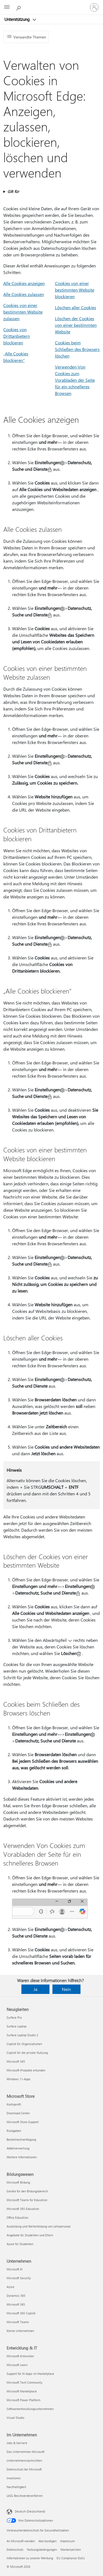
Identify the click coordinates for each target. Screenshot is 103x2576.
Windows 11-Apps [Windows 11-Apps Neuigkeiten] (18, 2079)
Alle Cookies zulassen (23, 294)
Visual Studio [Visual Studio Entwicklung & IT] (15, 2417)
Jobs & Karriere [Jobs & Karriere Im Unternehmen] (17, 2443)
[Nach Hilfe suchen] (19, 7)
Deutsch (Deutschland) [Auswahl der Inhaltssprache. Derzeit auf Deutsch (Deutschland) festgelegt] (30, 2511)
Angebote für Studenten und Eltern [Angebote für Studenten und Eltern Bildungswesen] (30, 2235)
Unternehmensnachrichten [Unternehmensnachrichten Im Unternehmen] (24, 2460)
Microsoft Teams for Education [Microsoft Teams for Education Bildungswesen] (27, 2200)
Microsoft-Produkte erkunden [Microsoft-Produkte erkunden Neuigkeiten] (26, 2070)
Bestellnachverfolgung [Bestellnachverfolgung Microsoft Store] (21, 2139)
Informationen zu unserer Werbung (30, 2558)
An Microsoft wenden (21, 2541)
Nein (66, 1989)
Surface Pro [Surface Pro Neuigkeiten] (14, 2017)
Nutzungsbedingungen (42, 2549)
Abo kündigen (47, 2541)
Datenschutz (15, 2549)
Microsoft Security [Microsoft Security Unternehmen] (19, 2278)
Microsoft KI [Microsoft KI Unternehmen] (15, 2269)
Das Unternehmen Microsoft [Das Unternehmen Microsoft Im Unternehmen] (25, 2452)
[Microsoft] (51, 4)
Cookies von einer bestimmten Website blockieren (74, 289)
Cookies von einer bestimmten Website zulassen (23, 311)
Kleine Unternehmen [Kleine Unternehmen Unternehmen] (20, 2331)
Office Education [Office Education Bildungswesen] (17, 2217)
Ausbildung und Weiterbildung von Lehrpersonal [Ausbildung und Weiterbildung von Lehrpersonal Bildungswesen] (39, 2226)
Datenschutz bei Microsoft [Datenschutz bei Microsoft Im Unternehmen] (24, 2469)
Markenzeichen (70, 2549)
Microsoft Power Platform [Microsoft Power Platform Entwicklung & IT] (23, 2400)
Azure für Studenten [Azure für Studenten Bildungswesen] (20, 2244)
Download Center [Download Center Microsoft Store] (18, 2113)
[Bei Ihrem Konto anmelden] (94, 7)
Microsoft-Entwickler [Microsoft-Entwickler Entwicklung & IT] (20, 2356)
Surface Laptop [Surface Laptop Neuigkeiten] (16, 2026)
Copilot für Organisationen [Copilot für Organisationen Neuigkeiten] (24, 2044)
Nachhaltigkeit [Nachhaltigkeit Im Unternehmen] (16, 2487)
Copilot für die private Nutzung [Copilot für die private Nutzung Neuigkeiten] (27, 2053)
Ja (35, 1989)
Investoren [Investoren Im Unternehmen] (14, 2478)
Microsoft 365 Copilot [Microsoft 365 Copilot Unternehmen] (21, 2313)
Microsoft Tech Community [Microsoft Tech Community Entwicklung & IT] (24, 2382)
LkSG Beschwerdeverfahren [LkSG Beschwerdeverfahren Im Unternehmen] (25, 2496)
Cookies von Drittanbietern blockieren (16, 336)
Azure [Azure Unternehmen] (10, 2287)
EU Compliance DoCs (71, 2558)
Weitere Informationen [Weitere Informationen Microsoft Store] (22, 2157)
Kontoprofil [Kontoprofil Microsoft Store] (14, 2104)
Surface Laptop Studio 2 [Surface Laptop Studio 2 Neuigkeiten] (22, 2035)
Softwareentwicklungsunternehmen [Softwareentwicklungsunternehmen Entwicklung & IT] (30, 2409)
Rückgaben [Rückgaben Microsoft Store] (14, 2131)
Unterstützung (17, 19)
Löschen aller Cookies (75, 307)
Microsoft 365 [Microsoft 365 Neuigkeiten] (16, 2061)
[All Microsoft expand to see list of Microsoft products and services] (6, 7)
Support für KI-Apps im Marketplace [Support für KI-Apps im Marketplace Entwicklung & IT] (30, 2374)
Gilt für (13, 191)
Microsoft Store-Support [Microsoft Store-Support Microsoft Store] (23, 2122)
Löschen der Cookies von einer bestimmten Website (76, 325)
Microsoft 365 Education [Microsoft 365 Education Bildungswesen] (23, 2209)
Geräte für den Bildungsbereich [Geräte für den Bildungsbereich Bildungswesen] (27, 2191)
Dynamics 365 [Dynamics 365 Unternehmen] (16, 2295)
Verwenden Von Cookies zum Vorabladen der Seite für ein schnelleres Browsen (75, 380)
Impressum (67, 2541)
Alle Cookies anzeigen (24, 283)
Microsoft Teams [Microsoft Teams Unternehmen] (18, 2322)
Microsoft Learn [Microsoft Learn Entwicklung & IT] (17, 2365)
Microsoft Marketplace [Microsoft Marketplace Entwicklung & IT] (22, 2391)
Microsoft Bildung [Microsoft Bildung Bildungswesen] (18, 2182)
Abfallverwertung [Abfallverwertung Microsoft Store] (18, 2148)
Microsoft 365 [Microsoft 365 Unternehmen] (16, 2304)
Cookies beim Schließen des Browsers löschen (77, 349)
